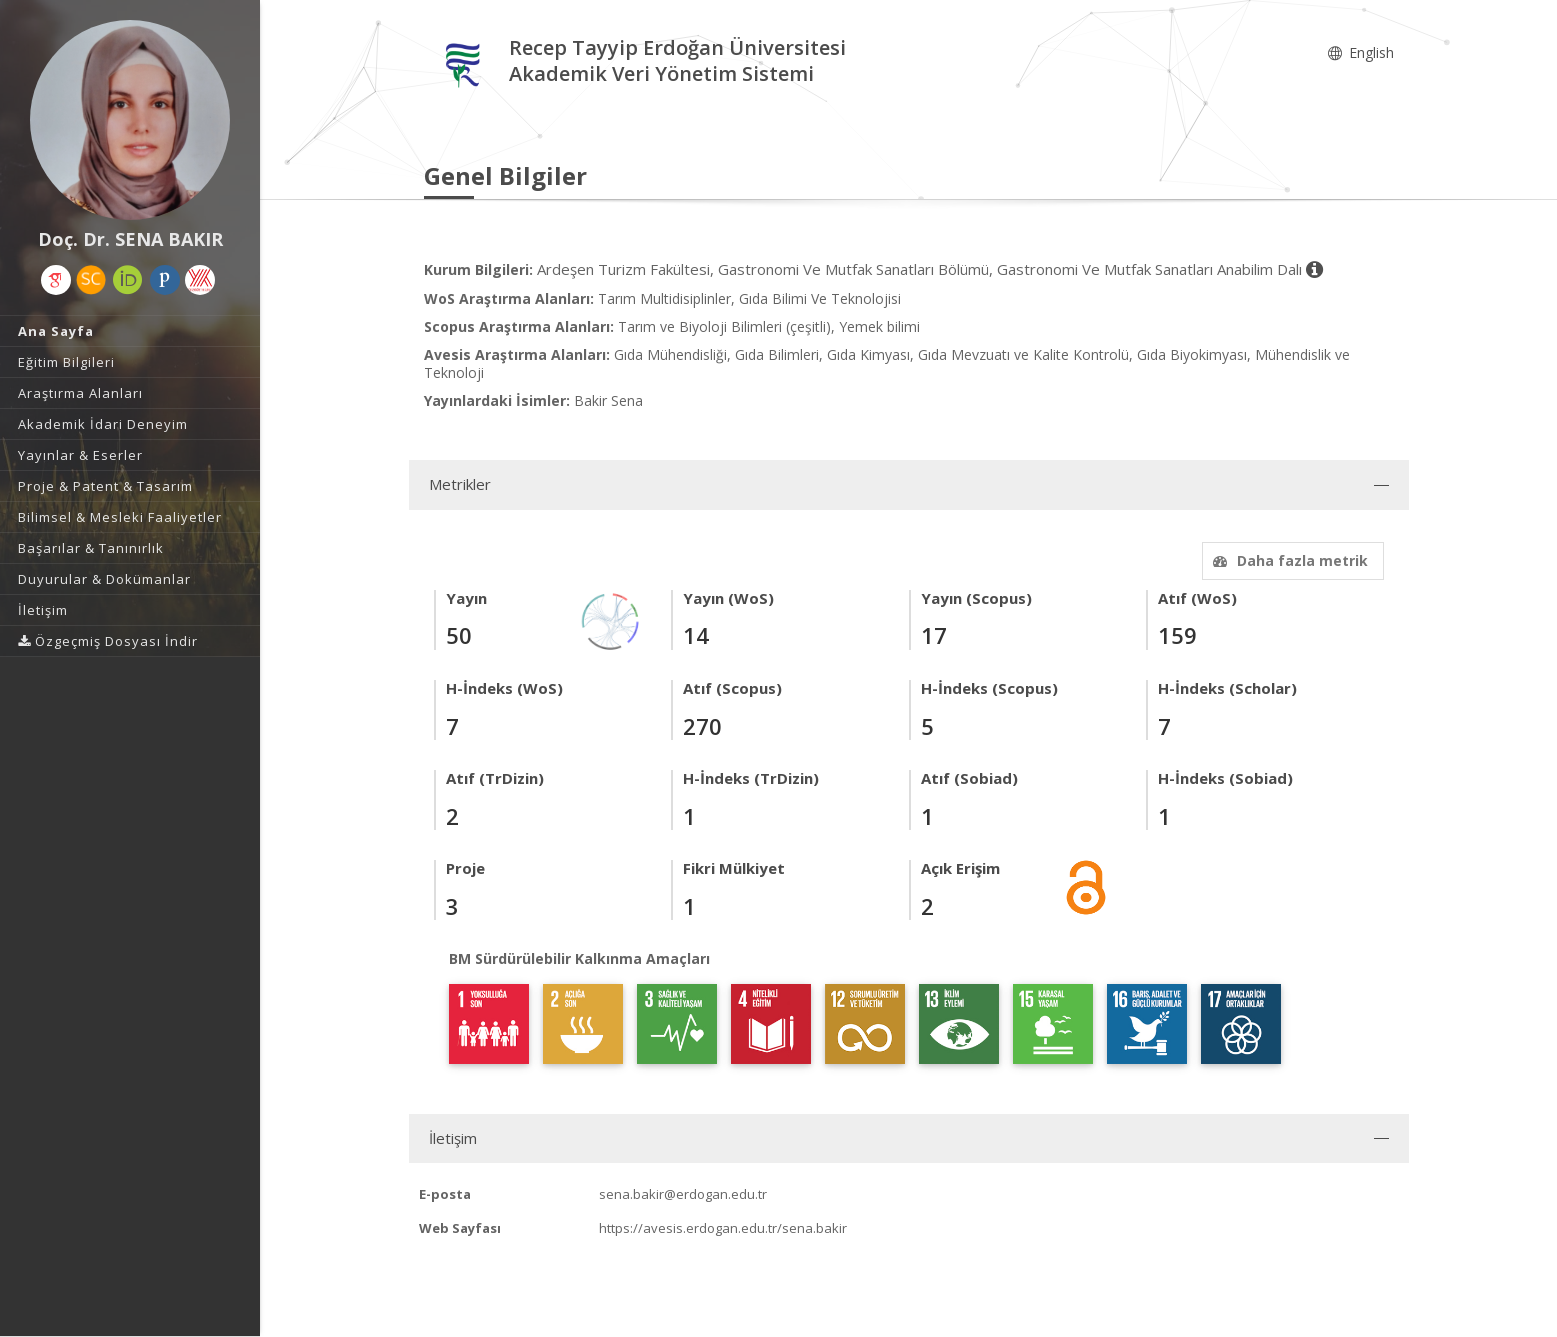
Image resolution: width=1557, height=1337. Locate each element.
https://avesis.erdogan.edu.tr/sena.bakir (723, 1228)
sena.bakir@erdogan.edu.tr (683, 1194)
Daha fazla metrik (1288, 560)
